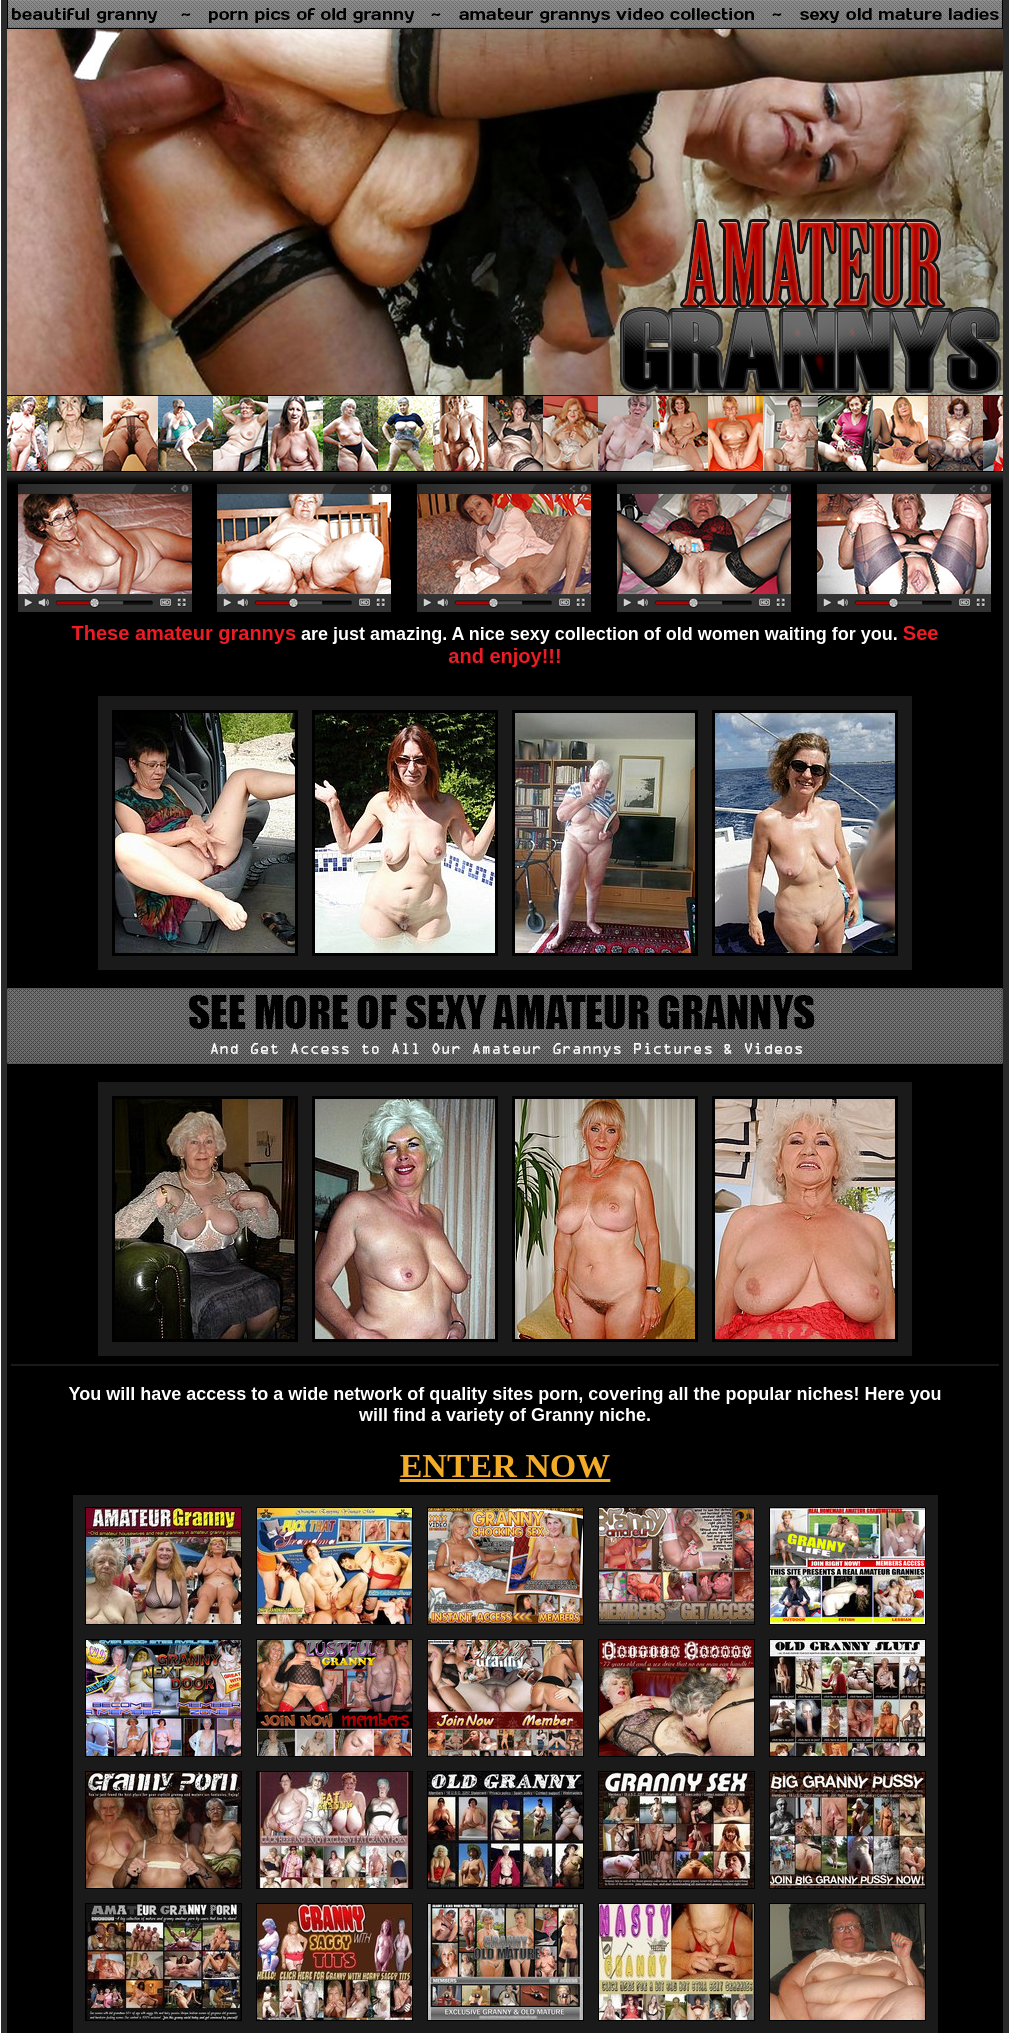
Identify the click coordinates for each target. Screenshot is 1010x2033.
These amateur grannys (184, 633)
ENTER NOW (505, 1465)
